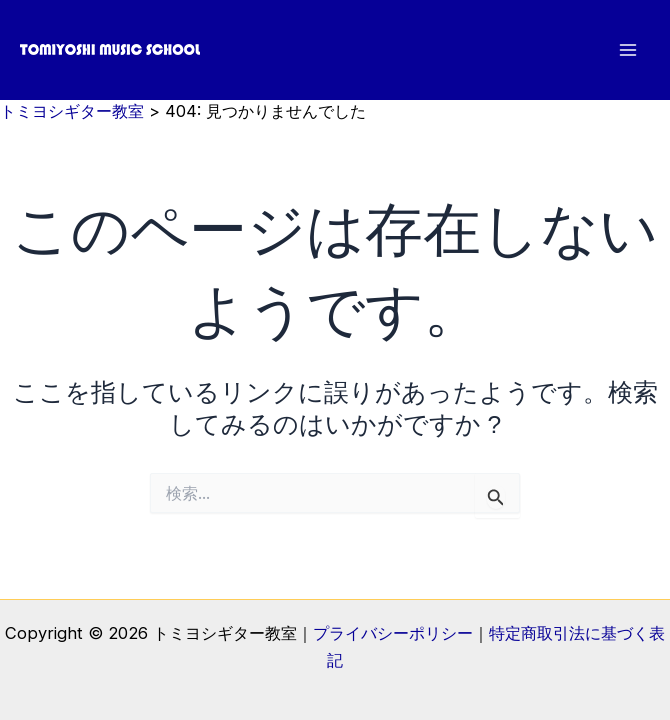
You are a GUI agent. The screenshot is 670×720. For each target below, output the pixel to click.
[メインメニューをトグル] (627, 50)
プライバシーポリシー (393, 633)
